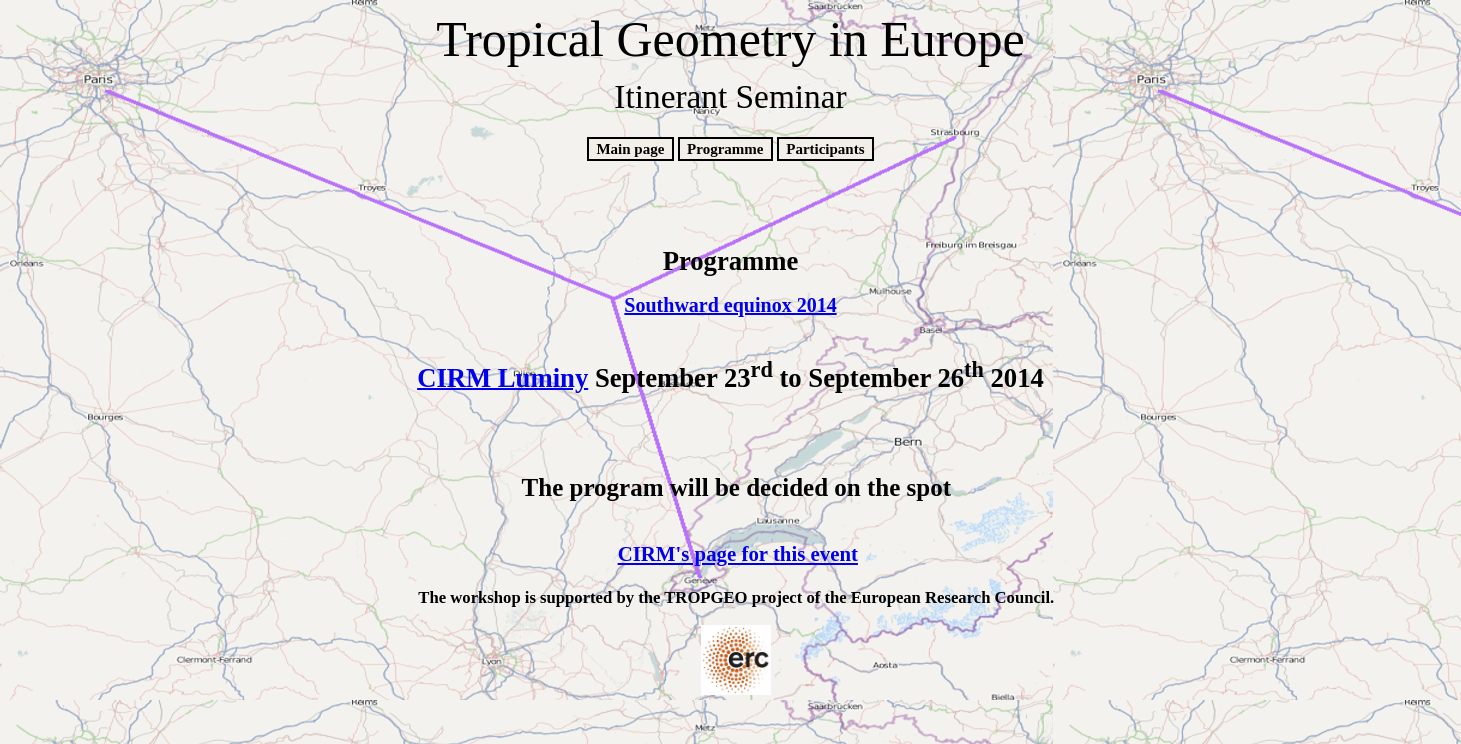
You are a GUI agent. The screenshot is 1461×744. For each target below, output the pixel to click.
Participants (825, 149)
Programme (725, 149)
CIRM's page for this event (738, 554)
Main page (630, 149)
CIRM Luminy (502, 377)
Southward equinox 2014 (730, 305)
